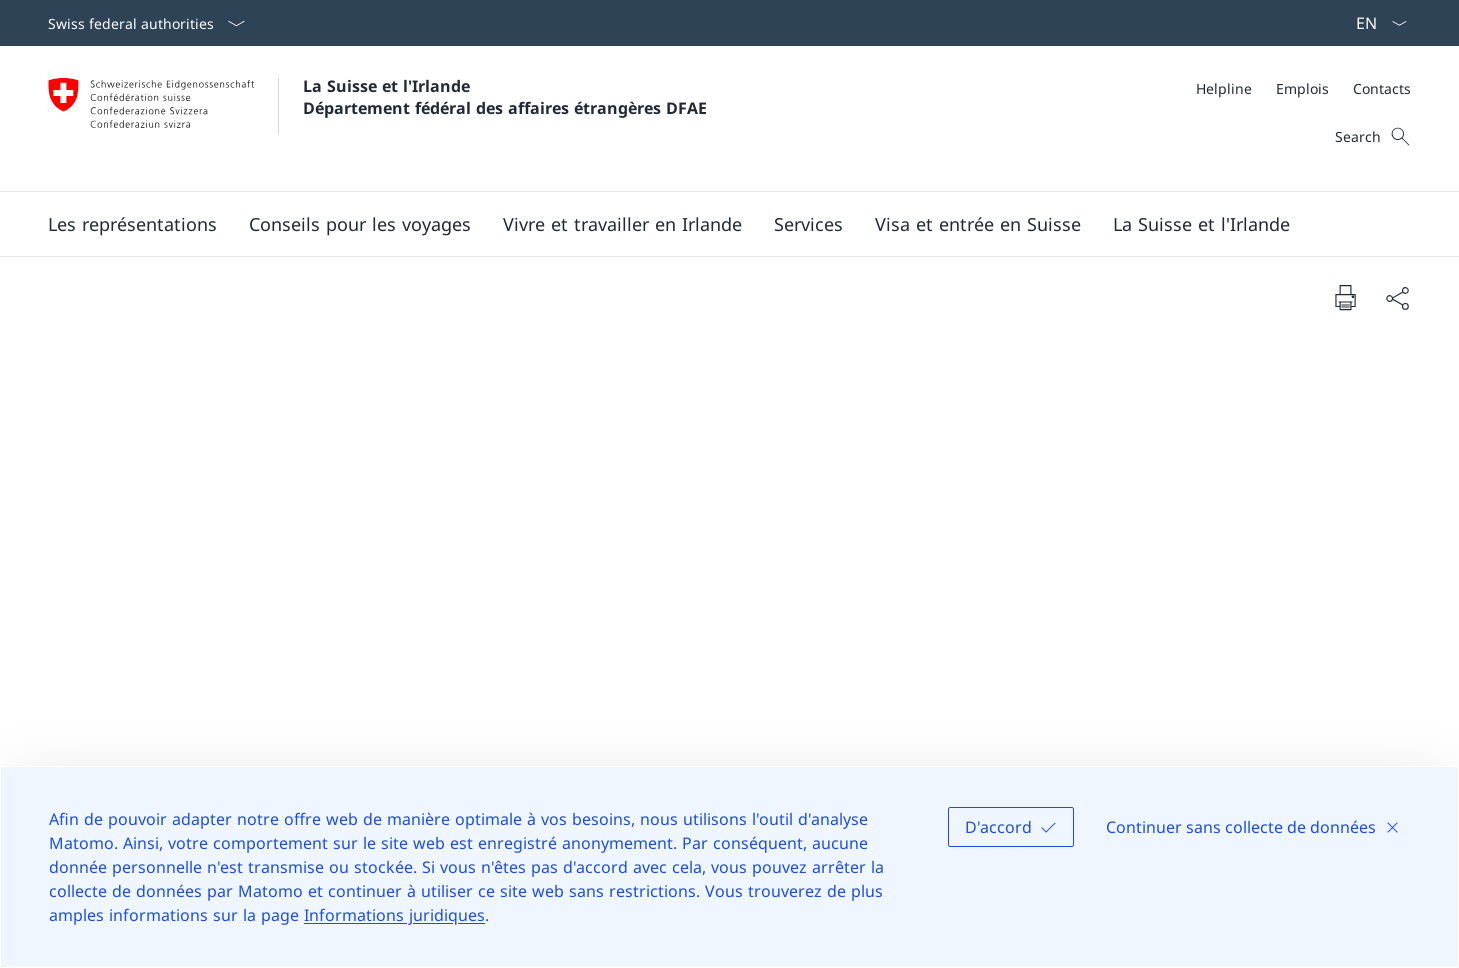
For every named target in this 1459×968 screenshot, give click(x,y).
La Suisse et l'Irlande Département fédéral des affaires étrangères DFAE (505, 97)
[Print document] (1345, 297)
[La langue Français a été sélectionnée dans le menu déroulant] (1375, 23)
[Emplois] (1302, 88)
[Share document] (1397, 297)
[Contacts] (1382, 88)
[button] (132, 224)
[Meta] (1303, 88)
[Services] (808, 224)
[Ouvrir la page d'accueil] (377, 118)
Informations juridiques (394, 915)
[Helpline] (1224, 88)
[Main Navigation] (713, 224)
